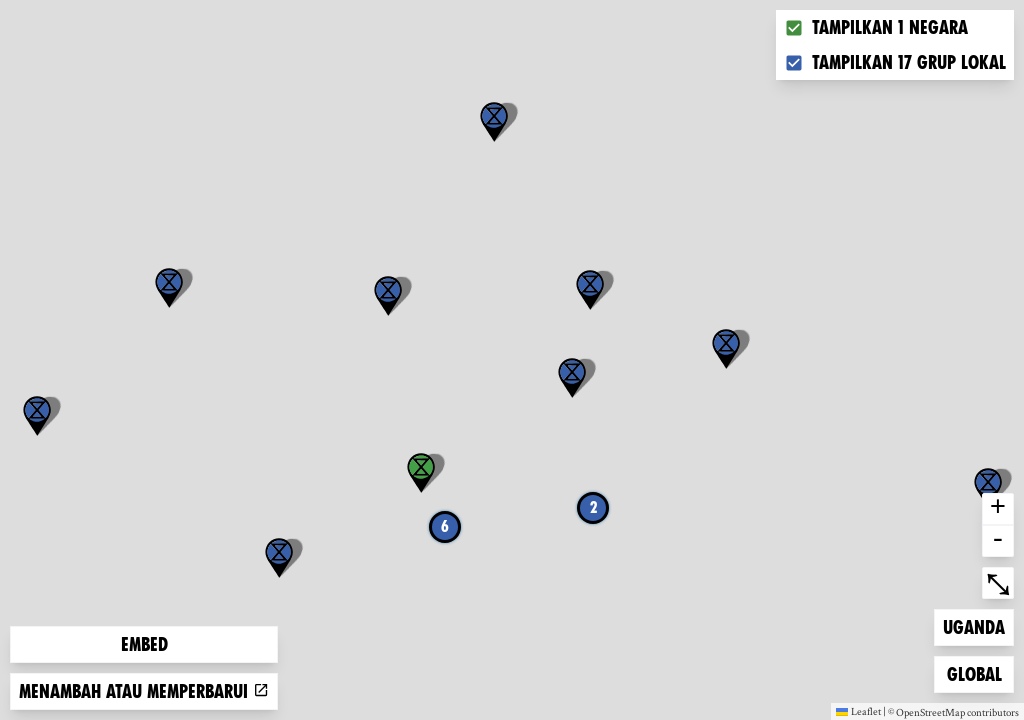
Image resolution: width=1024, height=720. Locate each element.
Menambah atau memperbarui (144, 691)
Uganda (975, 625)
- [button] (998, 541)
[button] (988, 488)
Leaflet (858, 711)
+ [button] (998, 509)
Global (979, 672)
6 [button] (445, 526)
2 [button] (593, 507)
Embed (144, 644)
